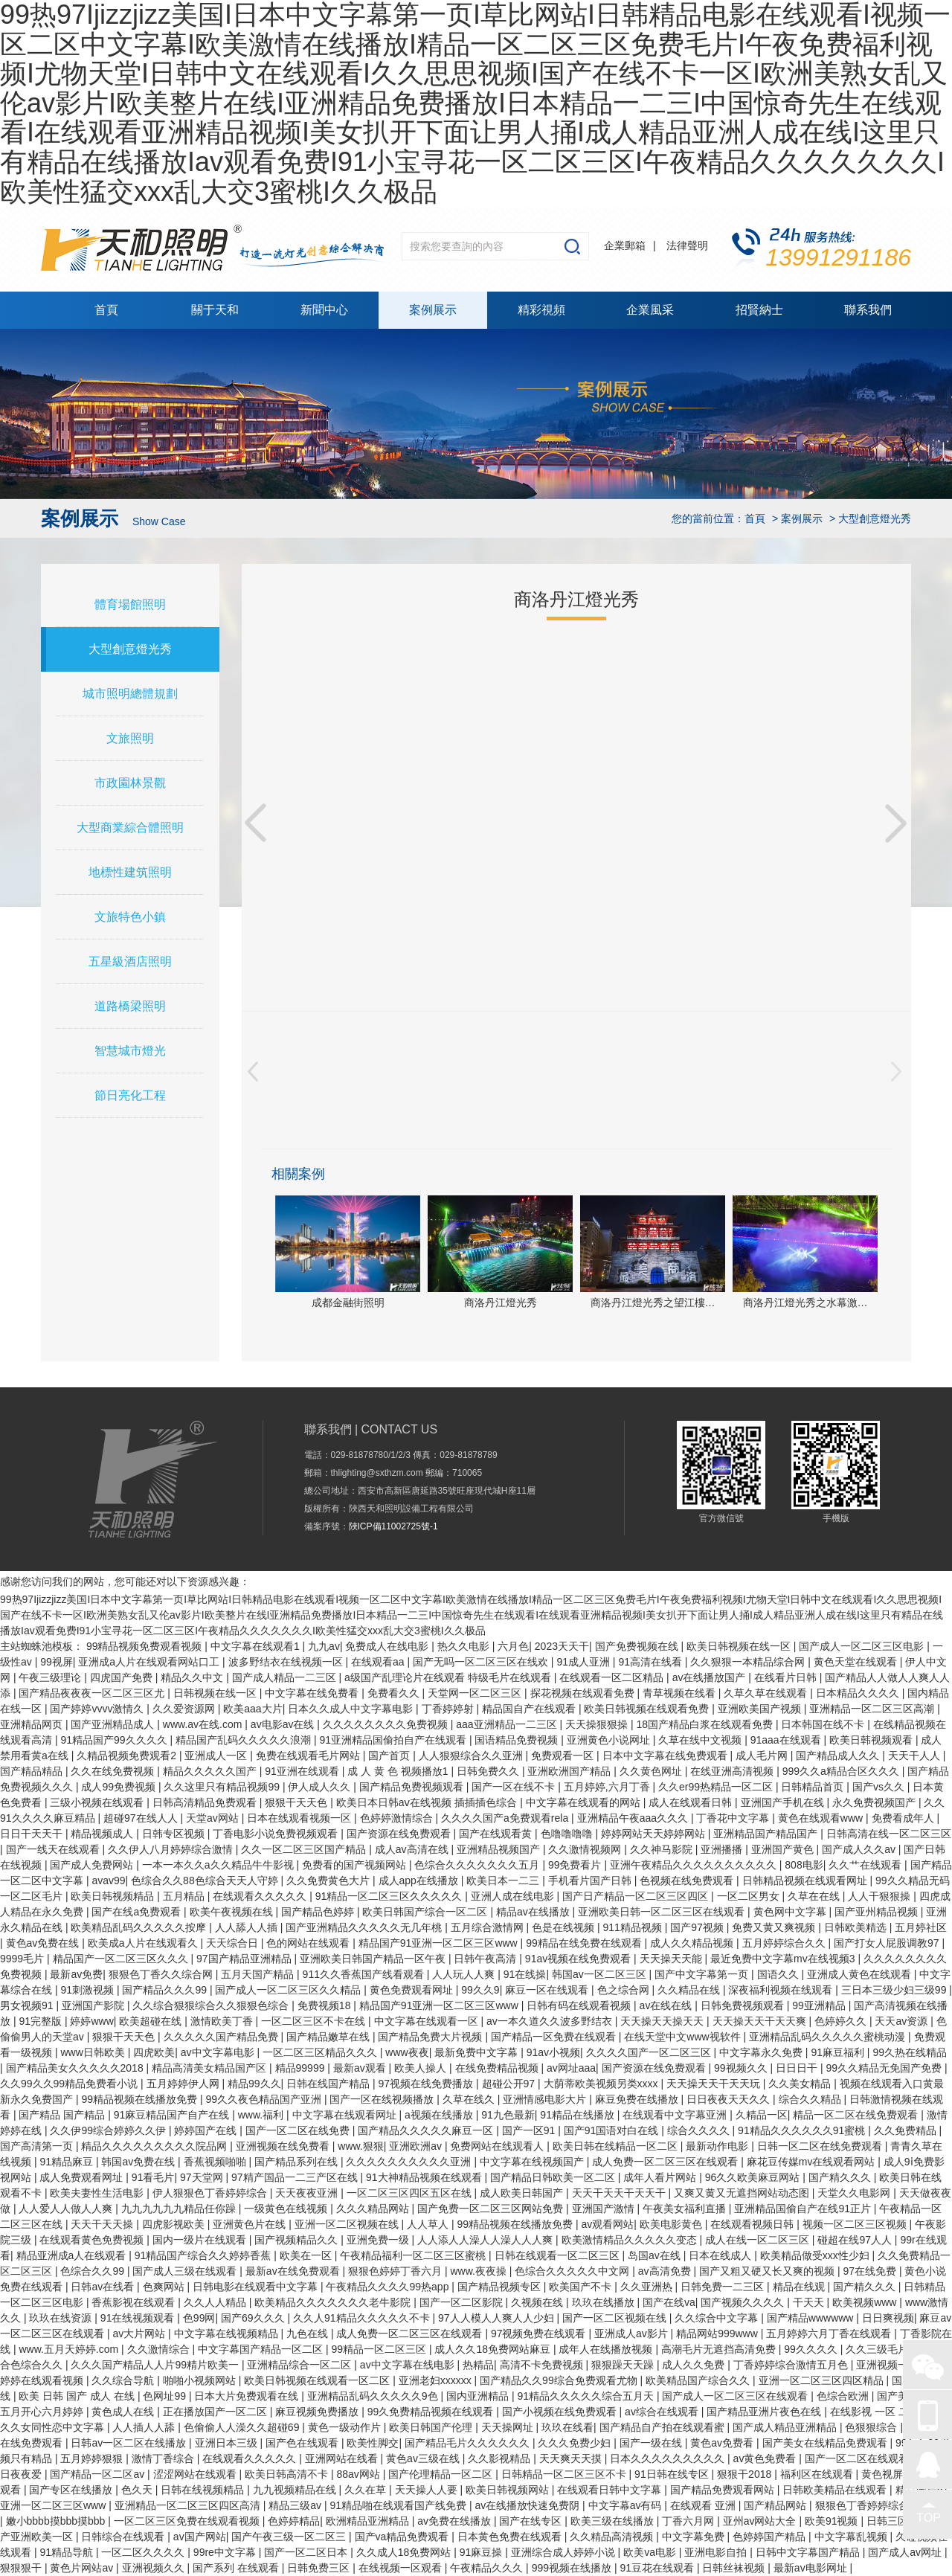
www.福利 (262, 2115)
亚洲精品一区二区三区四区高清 (189, 2505)
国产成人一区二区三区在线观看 (736, 2396)
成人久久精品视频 (693, 1943)
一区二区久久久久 (144, 2552)
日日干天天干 (32, 1834)
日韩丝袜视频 (735, 2568)
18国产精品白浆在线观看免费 (705, 1724)
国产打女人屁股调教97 (888, 1943)
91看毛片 (153, 2177)
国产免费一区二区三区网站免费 (491, 2208)
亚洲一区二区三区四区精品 (823, 2380)
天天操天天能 (672, 1959)
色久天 (138, 2490)
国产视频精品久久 (297, 2240)
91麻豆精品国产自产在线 (173, 2115)
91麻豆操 (482, 2552)
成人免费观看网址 (82, 2177)
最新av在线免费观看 (294, 2271)
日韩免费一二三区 (724, 2287)
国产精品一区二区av (98, 2474)
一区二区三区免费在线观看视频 (188, 2521)
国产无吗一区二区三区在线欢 (482, 1662)
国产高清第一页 (38, 2146)
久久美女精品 (801, 2084)
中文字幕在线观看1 (256, 1646)
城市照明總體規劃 (130, 693)
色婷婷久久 (841, 2021)
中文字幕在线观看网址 (345, 2115)
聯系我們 (868, 309)
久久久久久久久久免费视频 (387, 1724)
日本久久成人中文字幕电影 (352, 1709)
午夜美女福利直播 (686, 2208)
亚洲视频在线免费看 (284, 2146)
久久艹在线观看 (866, 1865)
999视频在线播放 (573, 2568)
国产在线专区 (532, 2521)
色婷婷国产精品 (770, 2537)
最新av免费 (76, 1974)
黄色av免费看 (723, 2443)
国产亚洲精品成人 (114, 1724)
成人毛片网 (763, 1755)
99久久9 (480, 1990)
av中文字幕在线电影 (408, 2365)
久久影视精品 (500, 2458)
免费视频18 (325, 2005)
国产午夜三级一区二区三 (290, 2537)
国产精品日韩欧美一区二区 (554, 2177)
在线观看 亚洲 (704, 2505)
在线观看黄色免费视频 (93, 2240)
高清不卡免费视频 (543, 2365)
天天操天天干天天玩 (714, 2084)
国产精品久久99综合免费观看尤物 (560, 2380)
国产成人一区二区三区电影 (863, 1646)
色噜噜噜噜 (568, 1834)
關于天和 (215, 309)
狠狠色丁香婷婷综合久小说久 (883, 2505)
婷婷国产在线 (206, 2130)
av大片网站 (140, 2333)
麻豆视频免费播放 (318, 2412)
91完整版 (41, 2021)
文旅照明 (130, 738)
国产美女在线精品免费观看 (826, 2443)
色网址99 (165, 2396)
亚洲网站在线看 (343, 2458)
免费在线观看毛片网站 (309, 1755)
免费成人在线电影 (388, 1646)
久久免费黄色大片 (329, 1880)
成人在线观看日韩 (692, 1802)
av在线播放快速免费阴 (528, 2505)
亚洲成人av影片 (632, 2333)
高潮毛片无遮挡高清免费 (720, 2349)
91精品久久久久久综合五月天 (586, 2396)
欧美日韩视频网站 (509, 2490)
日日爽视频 (888, 2318)
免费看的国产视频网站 (355, 1865)
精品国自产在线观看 (530, 1709)
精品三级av (296, 2505)
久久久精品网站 (374, 2208)
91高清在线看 (651, 1662)
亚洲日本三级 (227, 2443)
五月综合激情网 (489, 1927)
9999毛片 (23, 1959)
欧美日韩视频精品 (114, 1896)
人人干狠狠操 (880, 1896)
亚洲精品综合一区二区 (300, 2365)
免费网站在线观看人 (498, 2146)
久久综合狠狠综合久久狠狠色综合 (212, 2005)
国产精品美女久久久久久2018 (76, 2068)
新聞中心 (324, 309)
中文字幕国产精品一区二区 (262, 2349)
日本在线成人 (721, 2255)
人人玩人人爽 (465, 1974)
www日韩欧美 (93, 2052)
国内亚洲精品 (479, 2396)
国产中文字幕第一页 (702, 1974)
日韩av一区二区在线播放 (130, 2443)
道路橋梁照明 (130, 1006)
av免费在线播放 (455, 2521)
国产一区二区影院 (462, 2302)
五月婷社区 (921, 1927)
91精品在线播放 (578, 2115)
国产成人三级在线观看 (185, 2271)
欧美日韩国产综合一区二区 (426, 1912)
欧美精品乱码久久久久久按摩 (140, 1927)
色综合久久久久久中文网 (573, 2271)
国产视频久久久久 (744, 2302)
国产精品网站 (776, 2505)
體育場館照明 (130, 604)
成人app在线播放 (420, 1880)
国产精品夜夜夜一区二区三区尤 (93, 1693)
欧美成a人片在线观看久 (144, 1943)
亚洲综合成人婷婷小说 (564, 2552)
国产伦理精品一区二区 (441, 2474)
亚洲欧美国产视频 (761, 1709)
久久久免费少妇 (576, 2443)
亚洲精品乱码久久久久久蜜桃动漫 (828, 2037)
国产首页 (390, 1755)
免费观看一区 (563, 1755)
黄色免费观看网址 (413, 1990)
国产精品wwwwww (812, 2318)
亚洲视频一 (883, 2365)
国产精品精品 (32, 1771)
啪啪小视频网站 (201, 2380)
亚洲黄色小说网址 (610, 1740)
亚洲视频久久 (154, 2568)
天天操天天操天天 (663, 2021)
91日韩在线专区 (672, 2474)
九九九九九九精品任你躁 (180, 2208)
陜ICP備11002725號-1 (393, 1526)
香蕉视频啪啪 (216, 2162)
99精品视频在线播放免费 (140, 2099)
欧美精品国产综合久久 (699, 2380)
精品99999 (301, 2068)
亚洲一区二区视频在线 (348, 2224)
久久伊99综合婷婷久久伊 (109, 2130)
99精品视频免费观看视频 (145, 1646)
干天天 (810, 2302)
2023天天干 (562, 1646)
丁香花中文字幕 (734, 1818)
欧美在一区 (307, 2255)
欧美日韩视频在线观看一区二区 (318, 2380)
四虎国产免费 (122, 1677)
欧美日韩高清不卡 (288, 2474)
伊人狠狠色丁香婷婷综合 (211, 2193)
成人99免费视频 (119, 1787)
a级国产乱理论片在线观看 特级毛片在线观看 (449, 1677)
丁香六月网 (689, 2521)
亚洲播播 (723, 1849)
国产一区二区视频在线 (615, 2318)
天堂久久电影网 (855, 2193)
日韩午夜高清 (486, 1959)
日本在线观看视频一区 (300, 1818)
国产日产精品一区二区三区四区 (636, 1896)
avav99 (108, 1880)
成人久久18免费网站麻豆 (493, 2349)
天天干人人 (915, 1755)
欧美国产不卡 (581, 2287)
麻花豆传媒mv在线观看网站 (812, 2162)
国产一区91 (530, 2130)
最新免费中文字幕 (477, 2052)
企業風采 (650, 309)
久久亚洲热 (647, 2287)
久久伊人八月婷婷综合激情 (172, 1849)
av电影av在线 (284, 1724)
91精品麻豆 (67, 2162)
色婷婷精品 (294, 2521)
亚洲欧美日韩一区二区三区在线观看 (662, 1912)
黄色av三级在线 (424, 2458)
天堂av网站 (214, 1818)
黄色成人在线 (124, 2412)
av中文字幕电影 (219, 2052)
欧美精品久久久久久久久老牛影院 (334, 2302)
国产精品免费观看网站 (723, 2490)
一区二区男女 (749, 1896)
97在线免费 (870, 2271)
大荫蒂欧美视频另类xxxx (602, 2084)
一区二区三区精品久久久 (321, 2052)
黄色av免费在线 (44, 1943)
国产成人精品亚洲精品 (786, 2427)
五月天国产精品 (259, 1974)
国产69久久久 (254, 2318)
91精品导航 (67, 2552)
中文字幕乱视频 (852, 2537)
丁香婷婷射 (449, 1709)
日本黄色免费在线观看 (511, 2537)
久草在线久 (470, 2099)
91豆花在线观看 (658, 2568)
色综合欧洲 (844, 2396)
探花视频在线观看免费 (583, 1693)
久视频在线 (538, 2302)
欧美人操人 (421, 2068)
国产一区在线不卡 (515, 1787)
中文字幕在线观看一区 (427, 2021)
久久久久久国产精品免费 (222, 2037)
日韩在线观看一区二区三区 (559, 2255)
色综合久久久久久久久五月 (478, 1865)
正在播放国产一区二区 (216, 2412)
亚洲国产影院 (94, 2005)
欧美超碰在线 (151, 2021)
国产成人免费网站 (93, 1865)
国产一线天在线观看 (54, 1849)
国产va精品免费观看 (403, 2537)
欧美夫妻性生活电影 (98, 2193)
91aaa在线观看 (787, 1740)
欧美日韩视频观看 (872, 1740)
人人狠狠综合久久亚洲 (472, 1755)
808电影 (804, 1865)
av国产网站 (199, 2537)
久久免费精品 (906, 2130)
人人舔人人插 (247, 1927)
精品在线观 (800, 2287)
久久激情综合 (160, 2349)
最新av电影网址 (812, 2568)
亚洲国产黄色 (784, 1849)
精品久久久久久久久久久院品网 (155, 2146)
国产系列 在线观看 (237, 2568)
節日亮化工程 (130, 1095)
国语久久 (779, 1974)
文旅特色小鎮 (130, 916)
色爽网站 (165, 2287)
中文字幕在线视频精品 (227, 2333)
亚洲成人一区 (217, 1755)
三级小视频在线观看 (98, 1802)
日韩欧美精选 (857, 1927)
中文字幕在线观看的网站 (584, 1802)
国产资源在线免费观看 (400, 1834)
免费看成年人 (904, 1818)
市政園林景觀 (130, 783)
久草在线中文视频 (701, 1740)
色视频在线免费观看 (688, 1880)
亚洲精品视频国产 (500, 1849)
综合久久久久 (700, 2130)
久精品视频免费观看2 (128, 1755)
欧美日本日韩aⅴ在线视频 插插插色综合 (428, 1802)
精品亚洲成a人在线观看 (72, 2255)
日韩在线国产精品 (329, 2084)
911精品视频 (634, 1927)
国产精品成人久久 (839, 1755)
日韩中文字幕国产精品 (809, 2552)
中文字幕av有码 (626, 2505)
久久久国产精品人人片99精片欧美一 (156, 2365)
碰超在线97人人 (855, 2240)
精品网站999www (718, 2333)
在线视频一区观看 (401, 2568)
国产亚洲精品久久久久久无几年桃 (365, 1927)
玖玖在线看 (567, 2427)
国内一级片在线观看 (200, 2240)
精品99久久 (254, 2084)
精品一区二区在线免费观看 (857, 2115)
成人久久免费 (694, 2365)
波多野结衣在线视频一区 (287, 1662)
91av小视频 (553, 2052)
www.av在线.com (204, 1724)
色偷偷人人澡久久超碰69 (243, 2427)
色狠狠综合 (872, 2427)
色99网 (199, 2318)
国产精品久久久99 (165, 1990)
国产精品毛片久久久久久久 (469, 2443)
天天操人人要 (427, 2490)
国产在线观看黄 (497, 1834)
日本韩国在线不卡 (824, 1724)
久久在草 (366, 2490)
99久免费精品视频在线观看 (431, 2412)
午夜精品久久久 (488, 2568)
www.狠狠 (360, 2146)
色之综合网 (624, 1990)
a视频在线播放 (440, 2115)
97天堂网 (202, 2177)
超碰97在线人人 (141, 1818)
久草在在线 (815, 1896)
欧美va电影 (651, 2552)
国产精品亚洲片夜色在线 (765, 2412)
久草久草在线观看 (767, 1693)
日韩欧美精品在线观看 (836, 2490)
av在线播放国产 (710, 1677)
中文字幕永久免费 (762, 2052)
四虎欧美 (154, 2052)
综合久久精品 (811, 2099)
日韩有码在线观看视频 (580, 2005)
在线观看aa (379, 1662)
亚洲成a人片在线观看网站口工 (150, 1662)
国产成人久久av (860, 1849)
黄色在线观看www (822, 1818)
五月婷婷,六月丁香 (608, 1787)
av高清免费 (666, 2271)
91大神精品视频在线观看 (425, 2177)
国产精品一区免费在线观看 (555, 2037)
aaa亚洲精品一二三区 (507, 1724)
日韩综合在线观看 (124, 2537)
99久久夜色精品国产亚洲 (264, 2099)
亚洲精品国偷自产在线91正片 (803, 2208)
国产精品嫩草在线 (329, 2037)
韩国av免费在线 (139, 2162)
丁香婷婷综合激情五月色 (792, 2365)
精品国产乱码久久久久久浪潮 (245, 1740)
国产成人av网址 (906, 2552)
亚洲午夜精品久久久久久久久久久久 (694, 1865)
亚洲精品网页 (32, 1724)
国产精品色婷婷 (319, 1912)
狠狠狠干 (22, 2568)
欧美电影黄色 (672, 2224)
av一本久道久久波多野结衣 (550, 2021)
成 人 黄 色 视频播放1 (399, 1771)
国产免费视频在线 (638, 1646)
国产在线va (669, 2302)
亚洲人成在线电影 (514, 1896)
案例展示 (433, 309)
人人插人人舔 (145, 2427)
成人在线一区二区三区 (758, 2240)
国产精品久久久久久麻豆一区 (427, 2130)
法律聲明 (687, 245)
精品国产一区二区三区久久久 (122, 1959)
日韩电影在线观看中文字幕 (257, 2287)
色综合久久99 (93, 2271)
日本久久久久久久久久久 (668, 2458)
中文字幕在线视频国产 (533, 2162)
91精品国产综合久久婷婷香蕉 (204, 2255)
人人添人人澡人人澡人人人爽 (486, 2240)
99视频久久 (742, 2068)
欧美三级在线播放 (613, 2521)
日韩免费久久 (489, 1771)
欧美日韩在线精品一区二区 (617, 2146)
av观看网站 (608, 2224)
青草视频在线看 (680, 1693)
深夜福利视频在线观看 (781, 1990)
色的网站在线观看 (309, 1943)
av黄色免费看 (766, 2458)
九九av (324, 1646)
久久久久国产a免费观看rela (506, 1818)
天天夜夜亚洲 (308, 2193)
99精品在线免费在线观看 (585, 1943)
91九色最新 (508, 2115)
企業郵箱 (625, 245)
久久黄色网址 (652, 1771)
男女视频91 (28, 2005)
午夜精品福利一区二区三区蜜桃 (414, 2255)
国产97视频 (698, 1927)
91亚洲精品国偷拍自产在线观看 (394, 1740)
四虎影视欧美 (175, 2224)
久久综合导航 (124, 2380)
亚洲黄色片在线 (251, 2224)
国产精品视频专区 (500, 2287)
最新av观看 (361, 2068)
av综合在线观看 (663, 2412)
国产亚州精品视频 (877, 1912)
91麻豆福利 (838, 2052)
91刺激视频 (88, 1990)
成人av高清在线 (413, 1849)
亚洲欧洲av (417, 2146)
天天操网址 (508, 2427)
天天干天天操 (103, 2224)
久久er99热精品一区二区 (717, 1787)
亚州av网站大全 (761, 2521)
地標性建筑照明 (130, 872)
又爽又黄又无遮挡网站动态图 (743, 2193)
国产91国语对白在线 (612, 2130)
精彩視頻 (541, 309)
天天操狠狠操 (598, 1724)
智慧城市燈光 (130, 1050)
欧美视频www (865, 2302)
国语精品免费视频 (518, 1740)
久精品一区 (762, 2115)
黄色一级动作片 (346, 2427)
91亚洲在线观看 (303, 1771)
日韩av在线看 (104, 2287)
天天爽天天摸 (572, 2458)
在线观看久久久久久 (261, 1896)
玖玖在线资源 (61, 2318)
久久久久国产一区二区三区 (650, 2052)
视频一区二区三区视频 (856, 2224)
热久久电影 (464, 1646)
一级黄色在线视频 (287, 2208)
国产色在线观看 (303, 2443)
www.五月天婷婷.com (70, 2349)
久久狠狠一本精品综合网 (749, 1662)
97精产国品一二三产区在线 (295, 2177)
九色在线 (308, 2333)
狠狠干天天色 (297, 1802)
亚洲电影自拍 (717, 2552)
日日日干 (798, 2068)
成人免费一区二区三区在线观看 (666, 2162)
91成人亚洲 (584, 1662)
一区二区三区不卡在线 (314, 2021)
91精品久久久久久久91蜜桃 (803, 2130)
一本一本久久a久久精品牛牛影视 (219, 1865)
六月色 (513, 1646)
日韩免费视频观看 (744, 2005)
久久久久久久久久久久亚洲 (410, 2162)
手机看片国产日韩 (591, 1880)
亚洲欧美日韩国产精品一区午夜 (374, 1959)
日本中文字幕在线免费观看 (666, 1755)
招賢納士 (759, 309)
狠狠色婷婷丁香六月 (396, 2271)
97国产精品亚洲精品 (245, 1959)
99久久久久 (812, 2349)
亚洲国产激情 (604, 2208)
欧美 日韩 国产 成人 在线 (78, 2396)
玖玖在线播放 (604, 2302)
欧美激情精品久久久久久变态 (631, 2240)
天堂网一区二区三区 (476, 1693)
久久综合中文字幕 (718, 2318)
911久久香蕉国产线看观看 (365, 1974)
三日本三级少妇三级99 (895, 1990)
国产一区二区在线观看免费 (869, 2458)
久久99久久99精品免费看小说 (70, 2084)
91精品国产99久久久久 (115, 1740)
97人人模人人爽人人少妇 (497, 2318)
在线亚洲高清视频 (733, 1771)
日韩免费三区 (320, 2568)
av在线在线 (667, 2005)
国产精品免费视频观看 (412, 1787)
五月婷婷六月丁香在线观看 (830, 2333)
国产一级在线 (652, 2443)
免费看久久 (394, 1693)
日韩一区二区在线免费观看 (821, 2146)
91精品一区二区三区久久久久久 (390, 1896)
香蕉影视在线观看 (134, 2302)
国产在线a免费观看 (137, 1912)
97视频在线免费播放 (427, 2084)
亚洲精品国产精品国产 (766, 1834)
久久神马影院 (662, 1849)
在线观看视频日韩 (753, 2224)
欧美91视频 (833, 2521)
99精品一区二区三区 (379, 2349)
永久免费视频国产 (875, 1802)
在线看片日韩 (787, 1677)
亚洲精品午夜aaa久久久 (634, 1818)
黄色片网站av (83, 2568)
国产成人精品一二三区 (285, 1677)
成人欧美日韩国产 (523, 2193)
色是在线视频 (564, 1927)
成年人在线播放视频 (607, 2349)
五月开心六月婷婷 (43, 2412)
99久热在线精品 (909, 2052)
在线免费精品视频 (498, 2068)
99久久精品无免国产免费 (885, 2068)
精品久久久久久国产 (211, 1771)
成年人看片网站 (661, 2177)
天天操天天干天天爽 (761, 2021)
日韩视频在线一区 (216, 1693)
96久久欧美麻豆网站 (754, 2177)
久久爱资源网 (185, 1709)
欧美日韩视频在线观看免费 (648, 1709)
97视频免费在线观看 (539, 2333)
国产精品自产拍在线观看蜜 (663, 2427)
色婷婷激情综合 (398, 1818)
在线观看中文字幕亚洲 (676, 2115)
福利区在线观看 (818, 2474)
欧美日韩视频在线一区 (740, 1646)
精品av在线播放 (534, 1912)
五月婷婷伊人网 (184, 2084)
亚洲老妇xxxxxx (437, 2380)
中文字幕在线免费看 (313, 1693)
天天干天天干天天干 (620, 2193)
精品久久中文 (193, 1677)
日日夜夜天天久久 (729, 2099)
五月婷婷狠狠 (93, 2458)
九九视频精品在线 (296, 2490)
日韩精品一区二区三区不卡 (565, 2474)
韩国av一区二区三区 (600, 1974)
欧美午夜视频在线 (233, 1912)
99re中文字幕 (226, 2552)
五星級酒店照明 (130, 961)
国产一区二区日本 (307, 2552)
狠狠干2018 (745, 2474)
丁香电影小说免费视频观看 (277, 1834)
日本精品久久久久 (859, 1693)
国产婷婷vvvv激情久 (98, 1709)
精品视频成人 (103, 1834)
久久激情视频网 (586, 1849)
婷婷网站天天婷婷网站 (654, 1834)
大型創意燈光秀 (130, 649)
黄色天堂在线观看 (857, 1662)
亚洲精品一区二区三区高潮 (873, 1709)
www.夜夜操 (479, 2271)
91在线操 (525, 1974)
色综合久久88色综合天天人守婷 (205, 1880)
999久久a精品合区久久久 (842, 1771)
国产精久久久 (841, 2177)
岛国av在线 (656, 2255)
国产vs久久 (879, 1787)
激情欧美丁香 (223, 2021)
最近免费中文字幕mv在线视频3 (784, 1959)
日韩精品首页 (813, 1787)
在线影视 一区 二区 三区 (888, 2412)
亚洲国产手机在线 (784, 1802)
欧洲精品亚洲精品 (369, 2521)
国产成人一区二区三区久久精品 (289, 1990)
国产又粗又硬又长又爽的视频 (768, 2271)
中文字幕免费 (694, 2537)
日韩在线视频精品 (204, 2490)
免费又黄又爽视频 (775, 1927)
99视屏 (56, 1662)
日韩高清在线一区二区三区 (888, 1834)
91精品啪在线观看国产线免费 (399, 2505)
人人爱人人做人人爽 (67, 2208)
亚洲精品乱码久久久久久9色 (374, 2396)
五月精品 (185, 1896)
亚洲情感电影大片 (546, 2099)
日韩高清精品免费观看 (206, 1802)
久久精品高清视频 (613, 2537)
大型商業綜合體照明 (130, 827)
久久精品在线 (690, 1990)
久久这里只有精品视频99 (223, 1787)
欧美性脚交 (373, 2443)
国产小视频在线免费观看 (561, 2412)
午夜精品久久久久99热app (388, 2287)
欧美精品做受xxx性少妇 (816, 2255)
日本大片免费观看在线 (247, 2396)
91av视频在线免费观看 (579, 1959)
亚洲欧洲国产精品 (570, 1771)
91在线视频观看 (138, 2318)
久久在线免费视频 (114, 1771)
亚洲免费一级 (379, 2240)
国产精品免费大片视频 (431, 2037)
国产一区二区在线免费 (299, 2130)
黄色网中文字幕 (791, 1912)
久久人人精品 (216, 2302)
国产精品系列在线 (297, 2162)
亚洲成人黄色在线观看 (860, 1974)
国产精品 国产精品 (63, 2115)
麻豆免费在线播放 (638, 2099)
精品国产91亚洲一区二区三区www (439, 1943)
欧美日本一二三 (504, 1880)
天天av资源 (902, 2021)
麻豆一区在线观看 (548, 1990)
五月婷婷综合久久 (785, 1943)
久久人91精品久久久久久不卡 (362, 2318)
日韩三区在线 (899, 2521)
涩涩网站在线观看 (196, 2474)
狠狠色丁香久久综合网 (162, 1974)
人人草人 (429, 2224)
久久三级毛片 (878, 2349)
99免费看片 (576, 1865)
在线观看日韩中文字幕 (610, 2490)
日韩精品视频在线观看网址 (806, 1880)
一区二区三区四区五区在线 (411, 2193)
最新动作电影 (718, 2146)
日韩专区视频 (175, 1834)
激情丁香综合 (164, 2458)
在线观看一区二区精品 (612, 1677)
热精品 (478, 2365)
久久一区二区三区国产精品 (305, 1849)
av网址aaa (571, 2068)
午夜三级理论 (51, 1677)
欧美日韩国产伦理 (432, 2427)
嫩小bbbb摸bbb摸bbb (57, 2521)
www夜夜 (406, 2052)
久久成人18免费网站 (405, 2552)
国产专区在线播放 (72, 2490)
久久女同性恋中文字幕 (53, 2427)
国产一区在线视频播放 (383, 2099)
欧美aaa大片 (252, 1709)
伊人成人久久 (320, 1787)
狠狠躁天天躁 (624, 2365)
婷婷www (91, 2021)
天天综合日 (233, 1943)
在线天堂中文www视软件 (683, 2037)
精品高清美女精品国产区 (210, 2068)
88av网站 (359, 2474)
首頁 (106, 309)
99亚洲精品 (820, 2005)
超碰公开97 (510, 2084)
